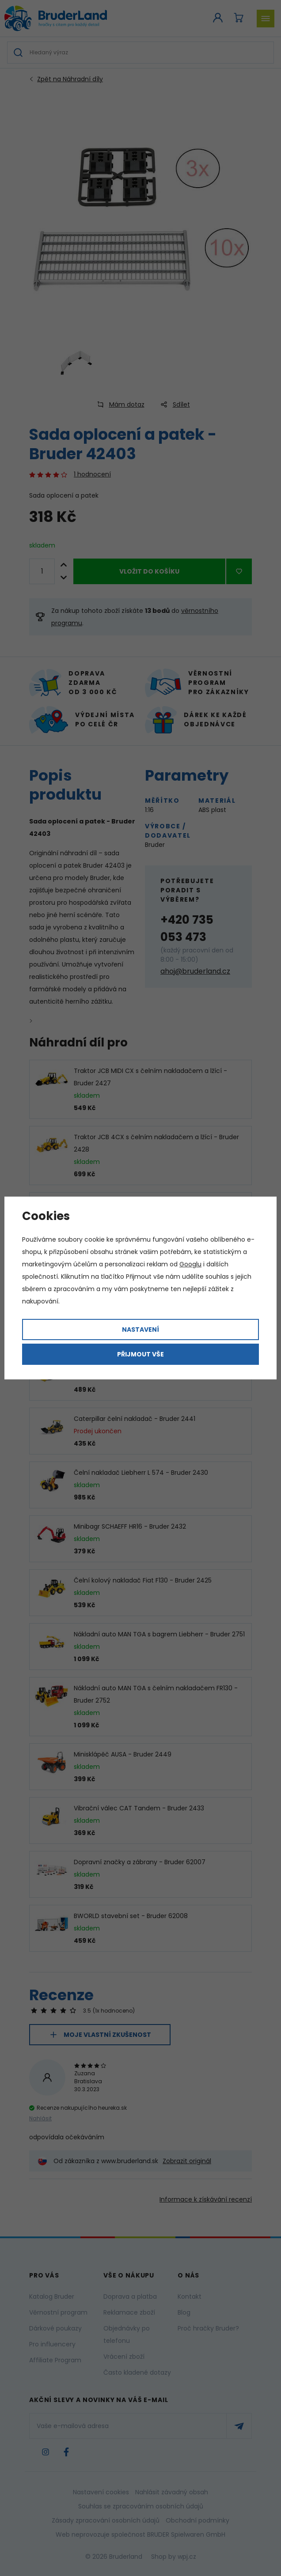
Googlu (190, 1264)
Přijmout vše (140, 1354)
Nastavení (140, 1329)
